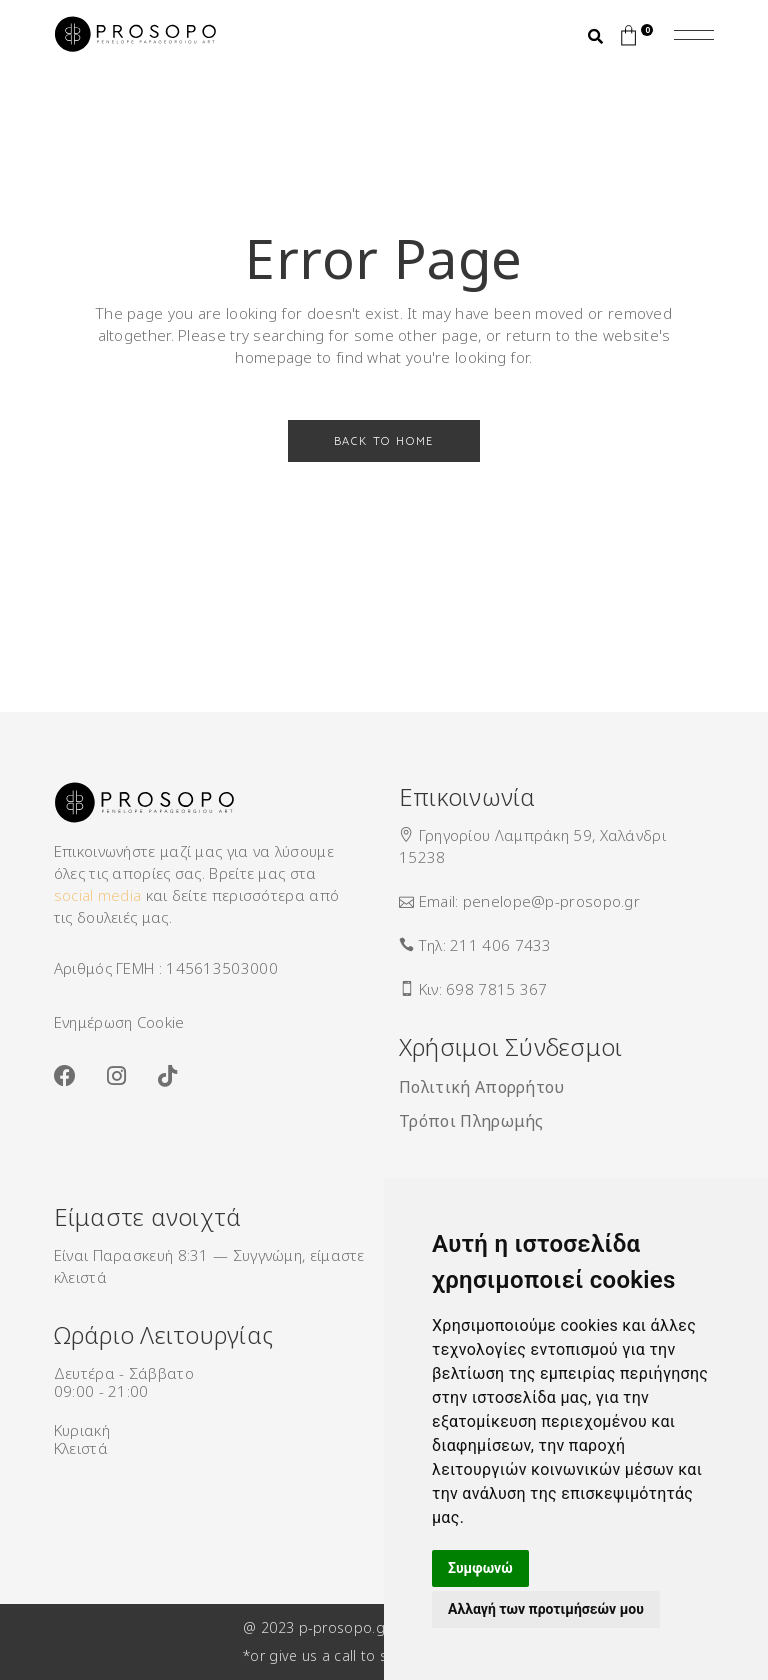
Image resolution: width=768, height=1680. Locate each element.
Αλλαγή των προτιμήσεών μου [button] (546, 1609)
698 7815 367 (497, 989)
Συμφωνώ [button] (480, 1568)
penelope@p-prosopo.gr (551, 901)
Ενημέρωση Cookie (119, 1022)
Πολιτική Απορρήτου (482, 1087)
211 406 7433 (501, 945)
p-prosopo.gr (344, 1627)
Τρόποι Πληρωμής (471, 1121)
